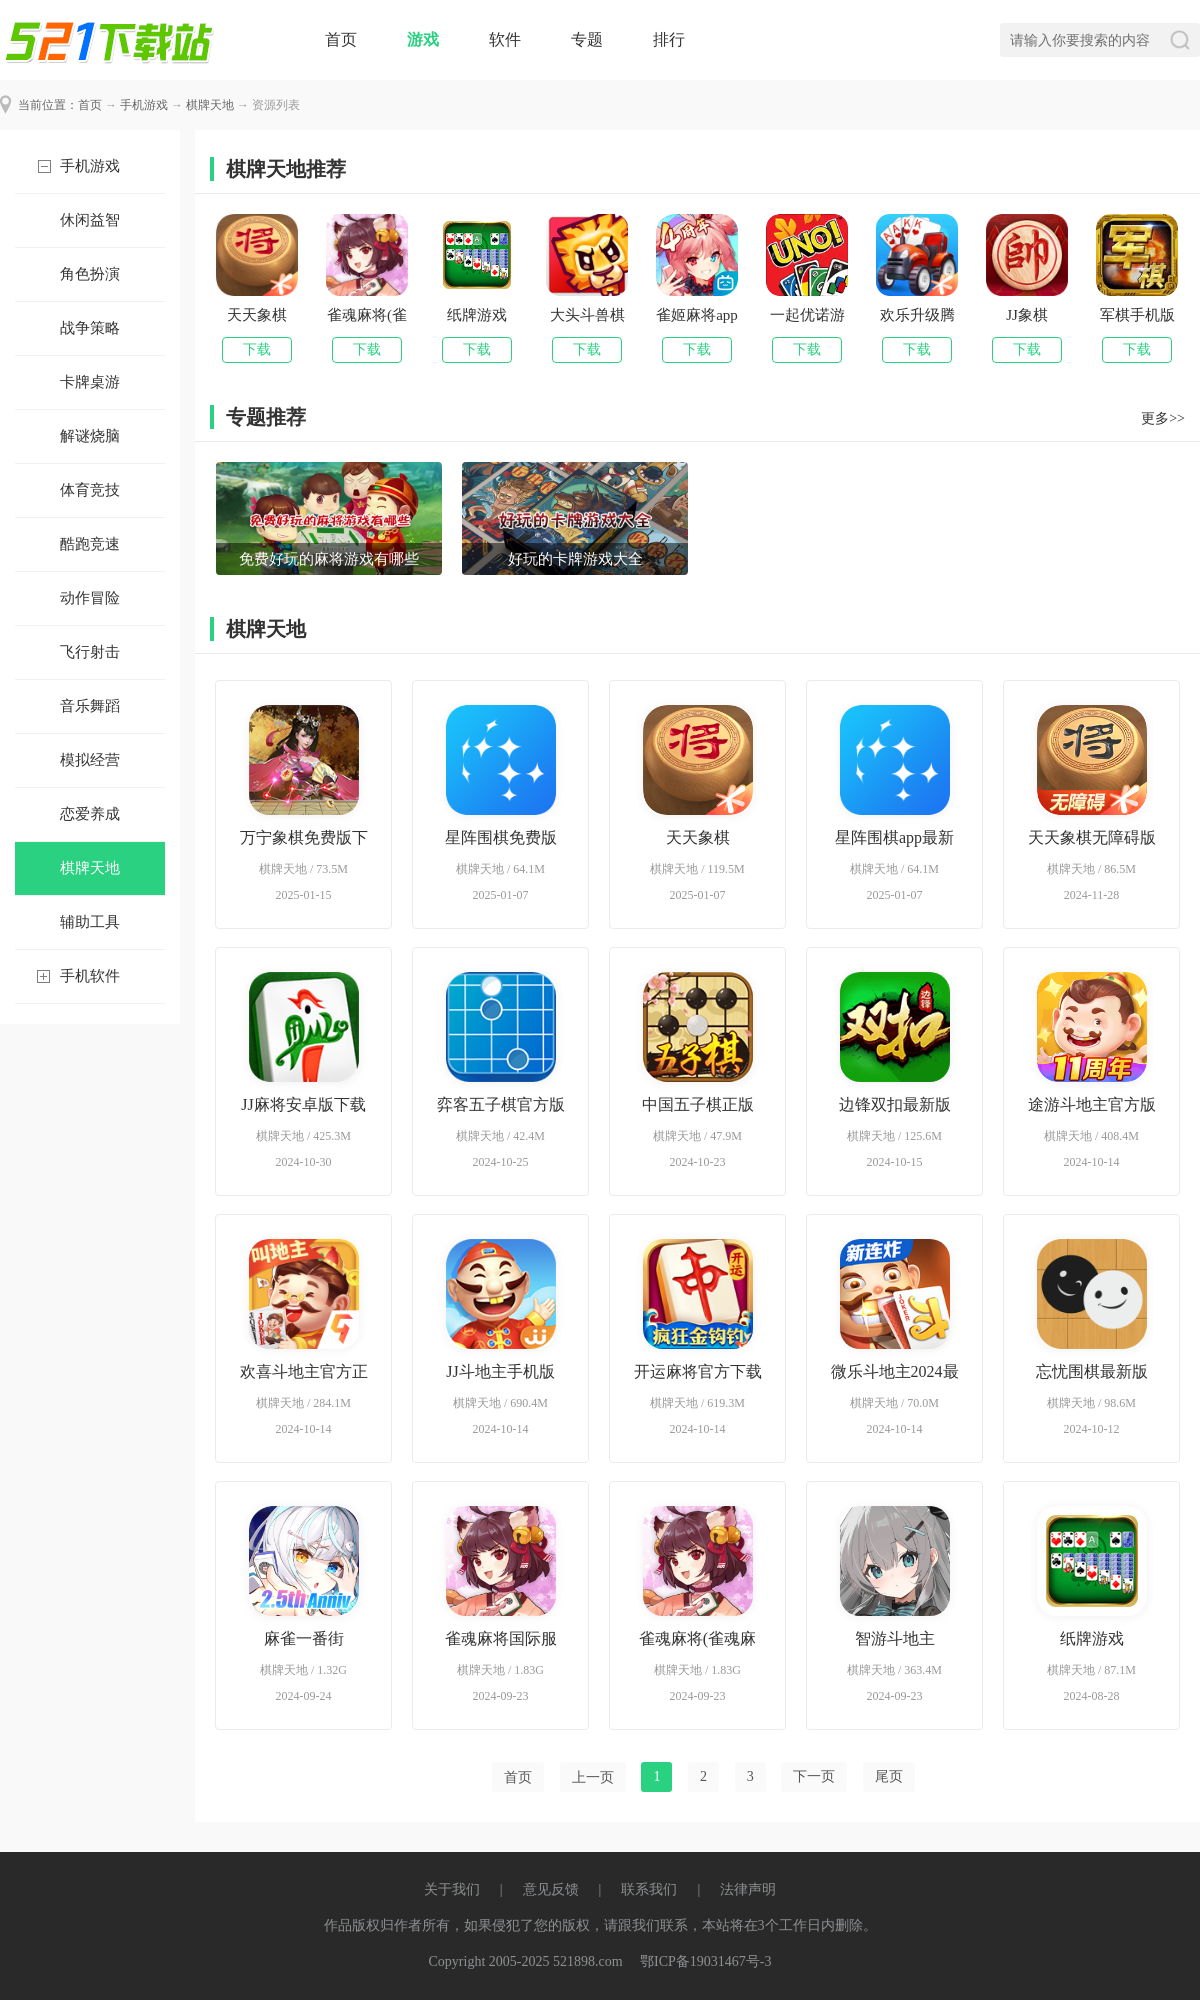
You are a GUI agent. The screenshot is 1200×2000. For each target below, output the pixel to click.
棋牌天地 (210, 105)
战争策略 (90, 328)
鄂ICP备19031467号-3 (705, 1961)
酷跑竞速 (90, 544)
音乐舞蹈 (90, 706)
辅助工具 (90, 922)
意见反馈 (551, 1889)
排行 (669, 39)
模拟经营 (90, 760)
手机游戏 (144, 105)
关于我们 (452, 1889)
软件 (505, 39)
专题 (587, 39)
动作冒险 (90, 598)
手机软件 (90, 976)
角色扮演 (90, 274)
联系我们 (649, 1889)
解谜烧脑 (90, 436)
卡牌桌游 (90, 382)
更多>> (1163, 418)
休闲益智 (90, 220)
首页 (341, 39)
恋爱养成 (90, 814)
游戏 (423, 39)
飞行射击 (90, 652)
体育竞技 (90, 490)
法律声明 (748, 1889)
